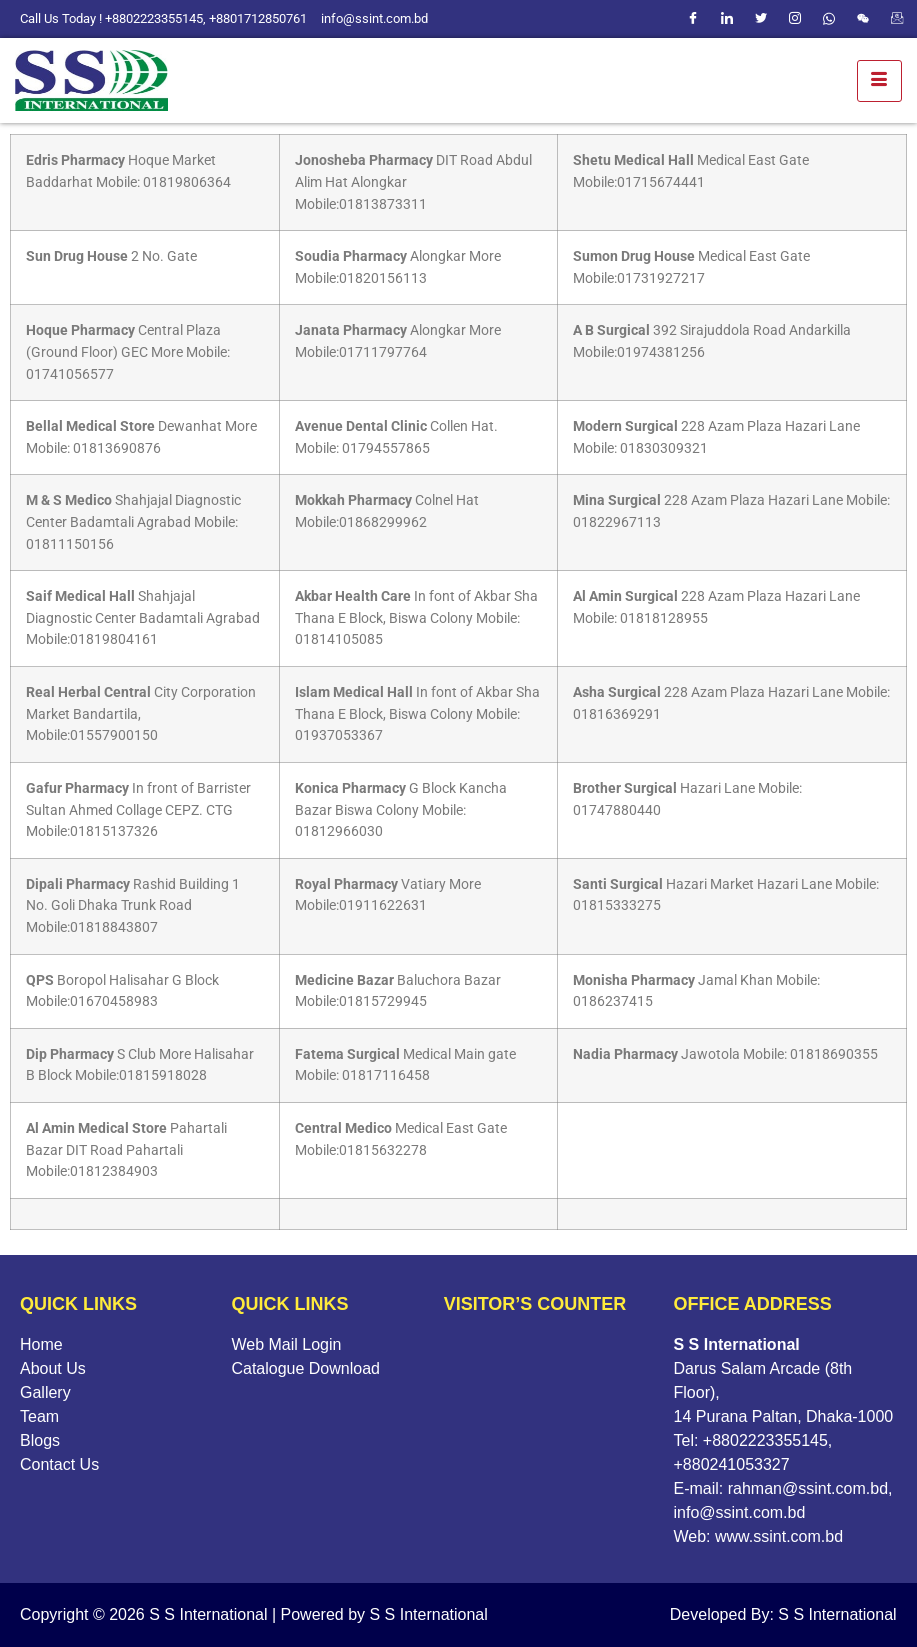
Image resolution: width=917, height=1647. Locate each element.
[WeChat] (863, 19)
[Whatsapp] (829, 19)
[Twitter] (761, 19)
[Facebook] (693, 19)
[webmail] (897, 19)
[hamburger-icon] (879, 81)
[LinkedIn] (727, 19)
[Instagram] (795, 19)
